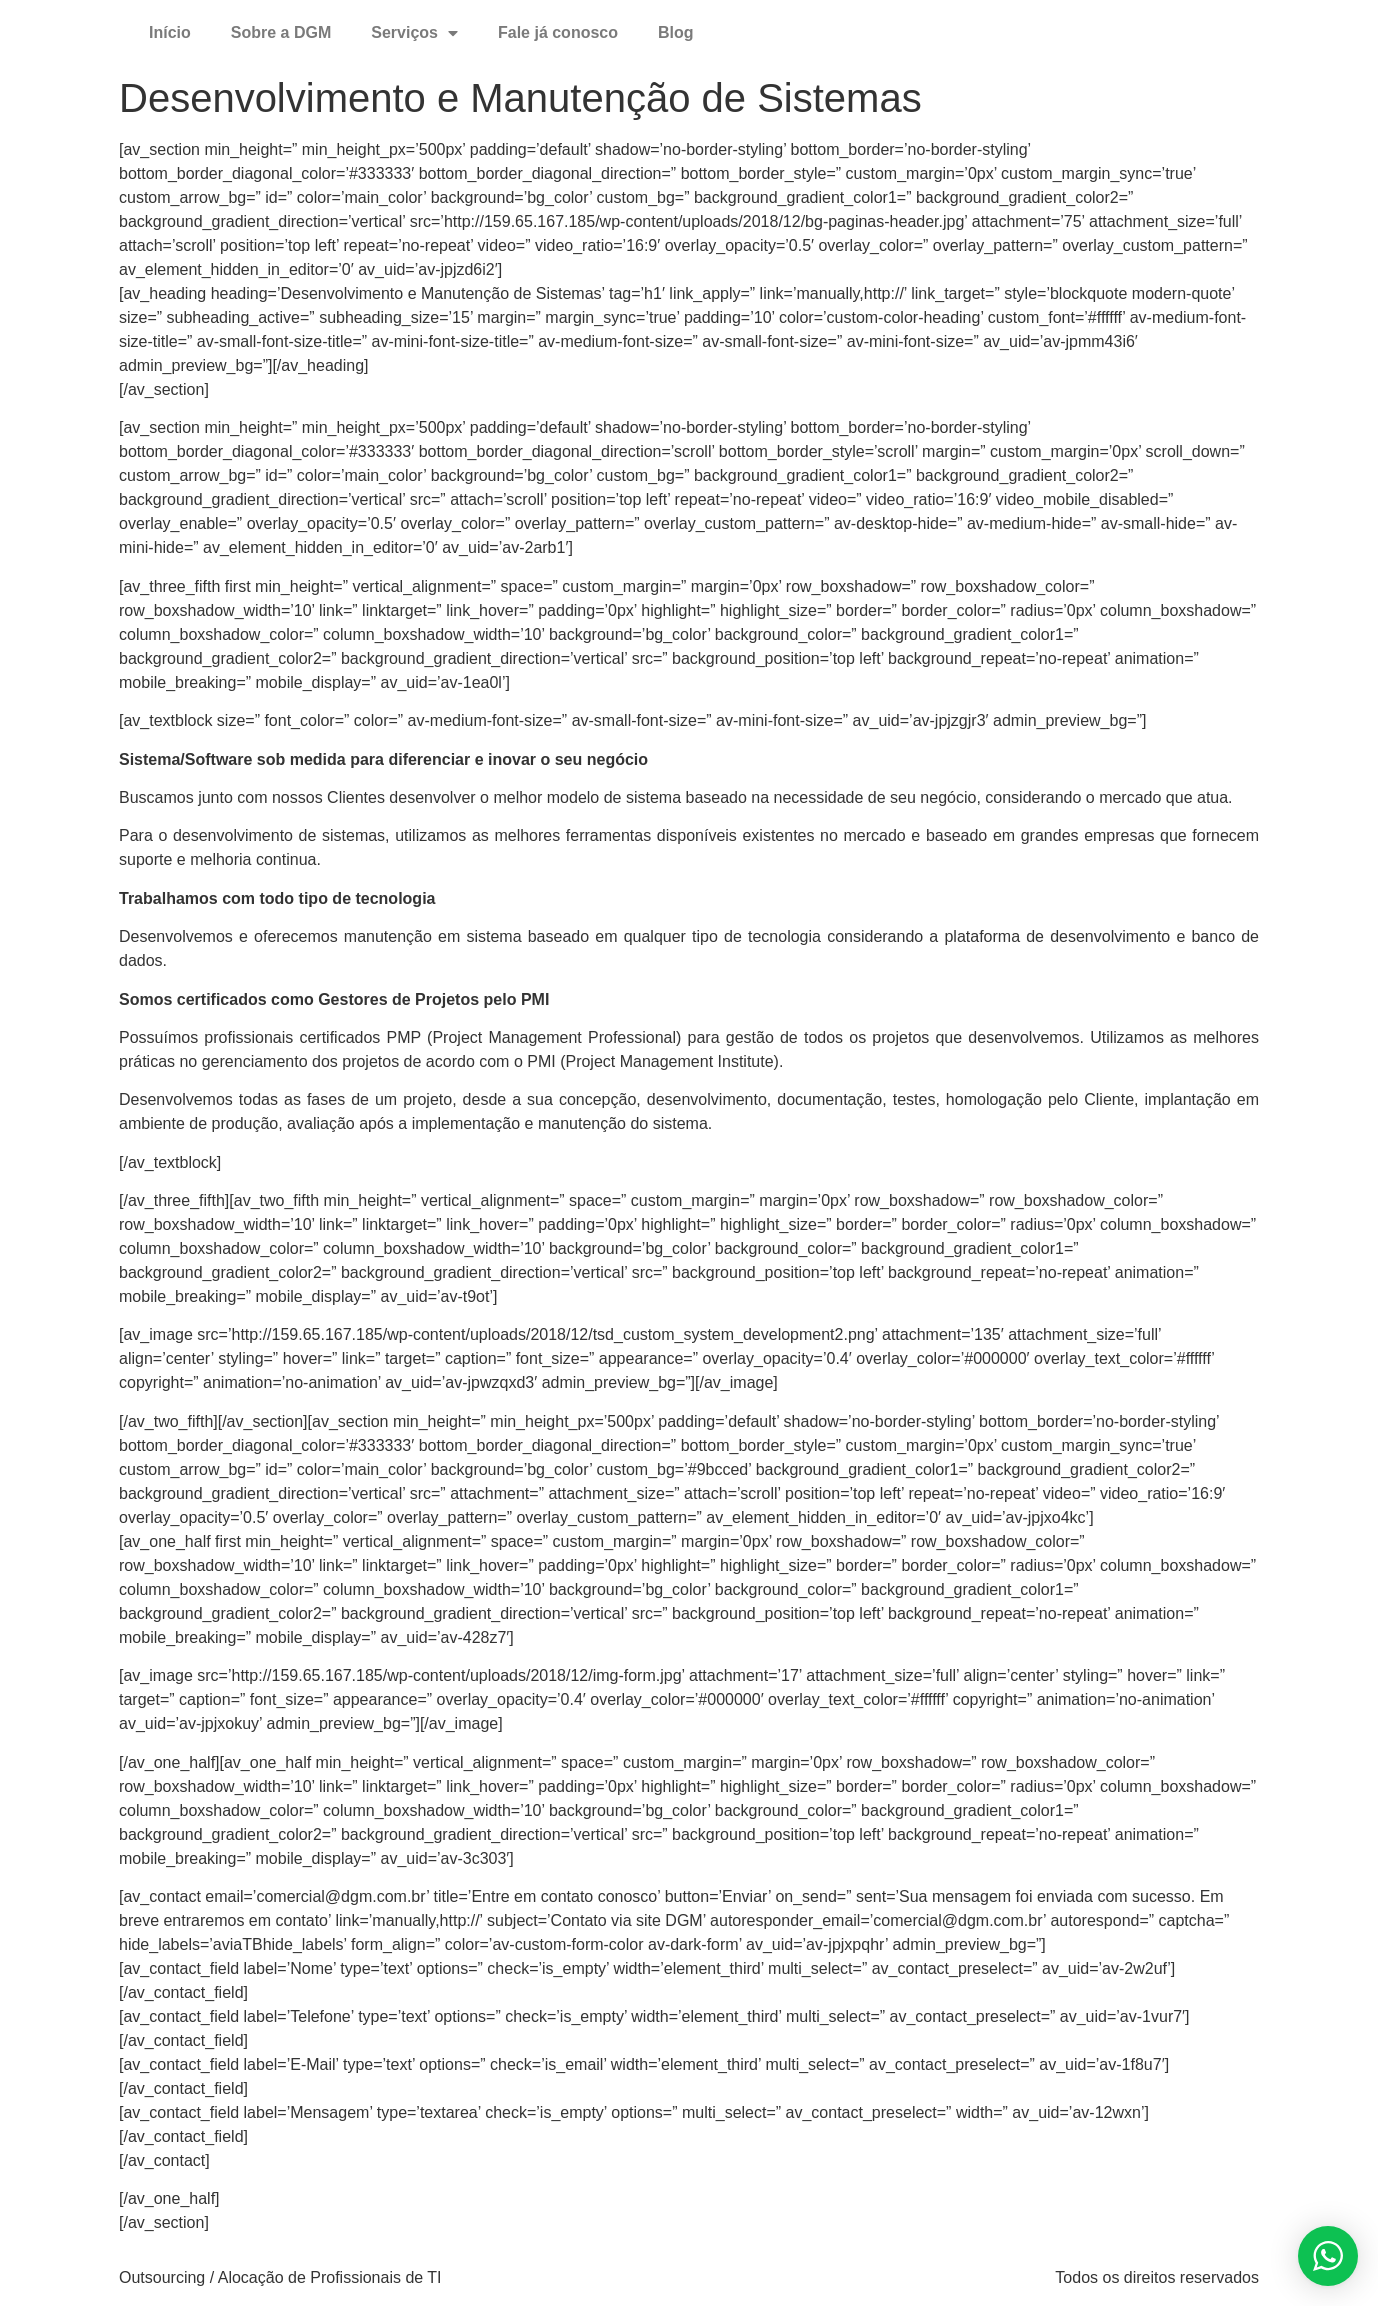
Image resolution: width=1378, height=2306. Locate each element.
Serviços (414, 33)
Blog (676, 32)
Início (170, 32)
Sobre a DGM (281, 32)
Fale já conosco (558, 32)
